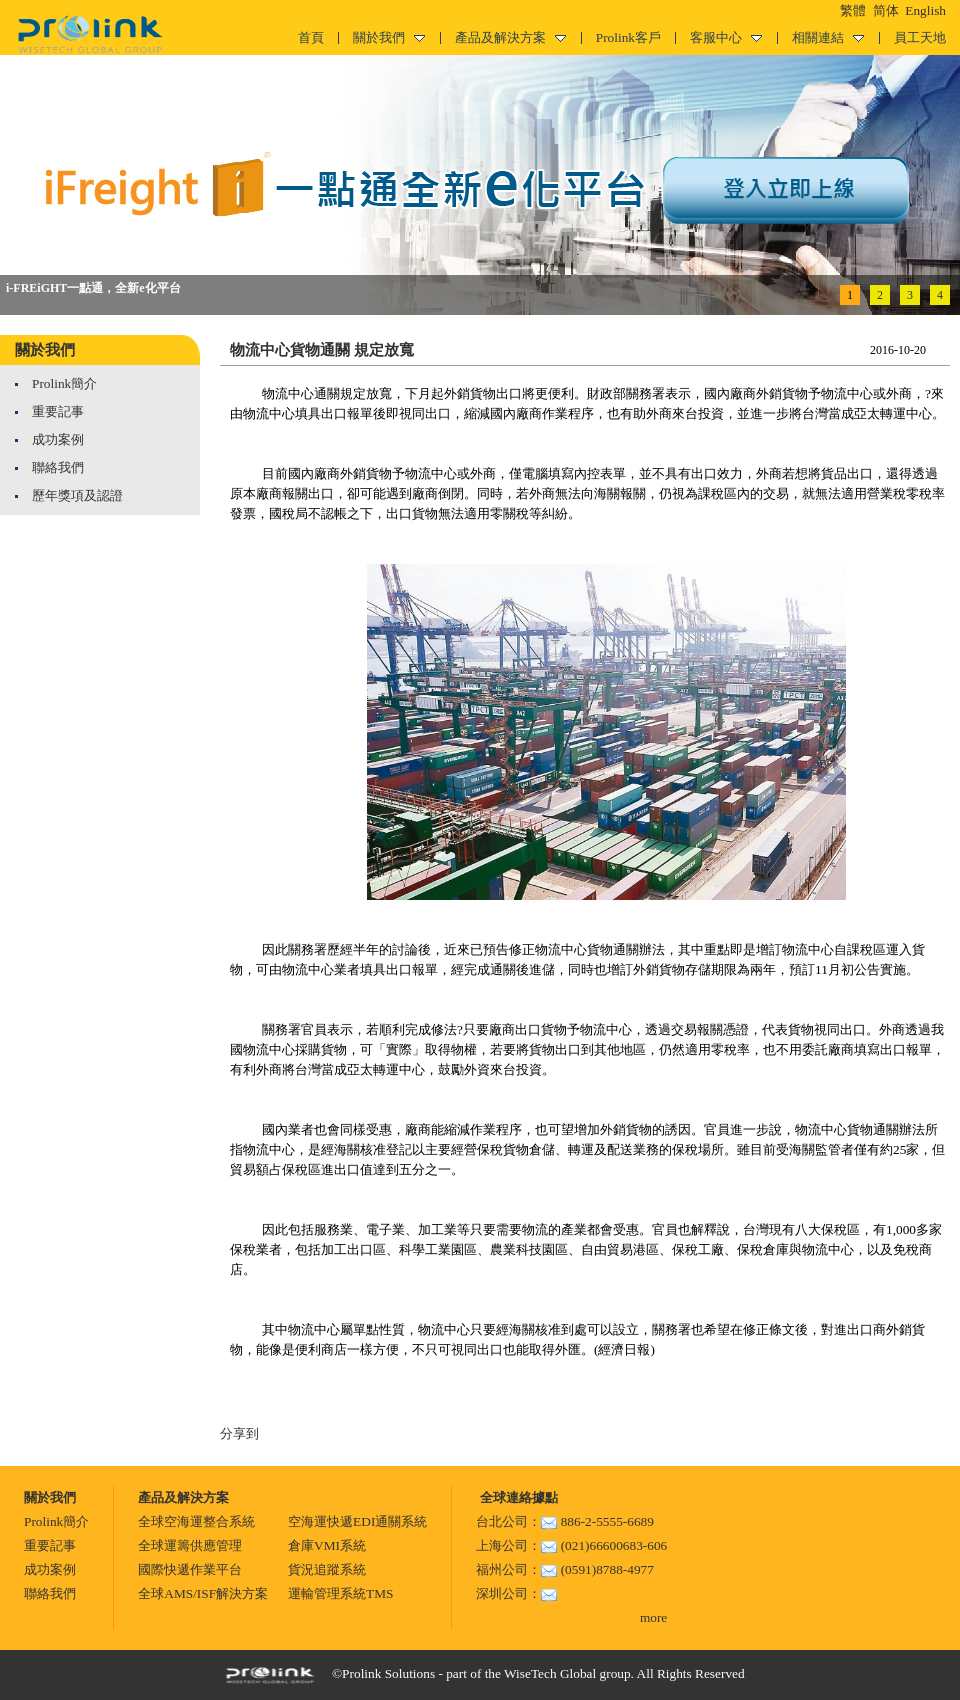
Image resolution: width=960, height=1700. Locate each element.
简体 (886, 10)
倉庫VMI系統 (327, 1545)
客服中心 (726, 37)
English (925, 10)
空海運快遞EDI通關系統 (357, 1521)
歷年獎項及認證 (77, 495)
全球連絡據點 (516, 1497)
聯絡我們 (58, 467)
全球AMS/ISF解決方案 (203, 1593)
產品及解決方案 (510, 37)
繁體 (853, 10)
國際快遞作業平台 (190, 1569)
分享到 (239, 1433)
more (653, 1617)
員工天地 (920, 37)
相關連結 (828, 37)
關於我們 (389, 37)
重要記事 (58, 411)
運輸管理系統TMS (340, 1593)
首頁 (311, 37)
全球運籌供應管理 (190, 1545)
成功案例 (58, 439)
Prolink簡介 (64, 383)
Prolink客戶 (628, 37)
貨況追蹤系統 (327, 1569)
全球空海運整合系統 (196, 1521)
